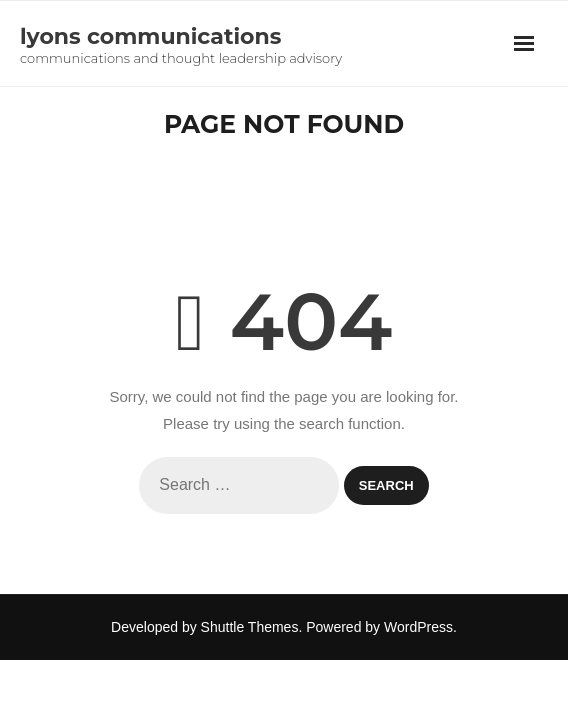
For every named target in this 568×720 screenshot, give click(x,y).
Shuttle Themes (250, 627)
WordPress (418, 627)
